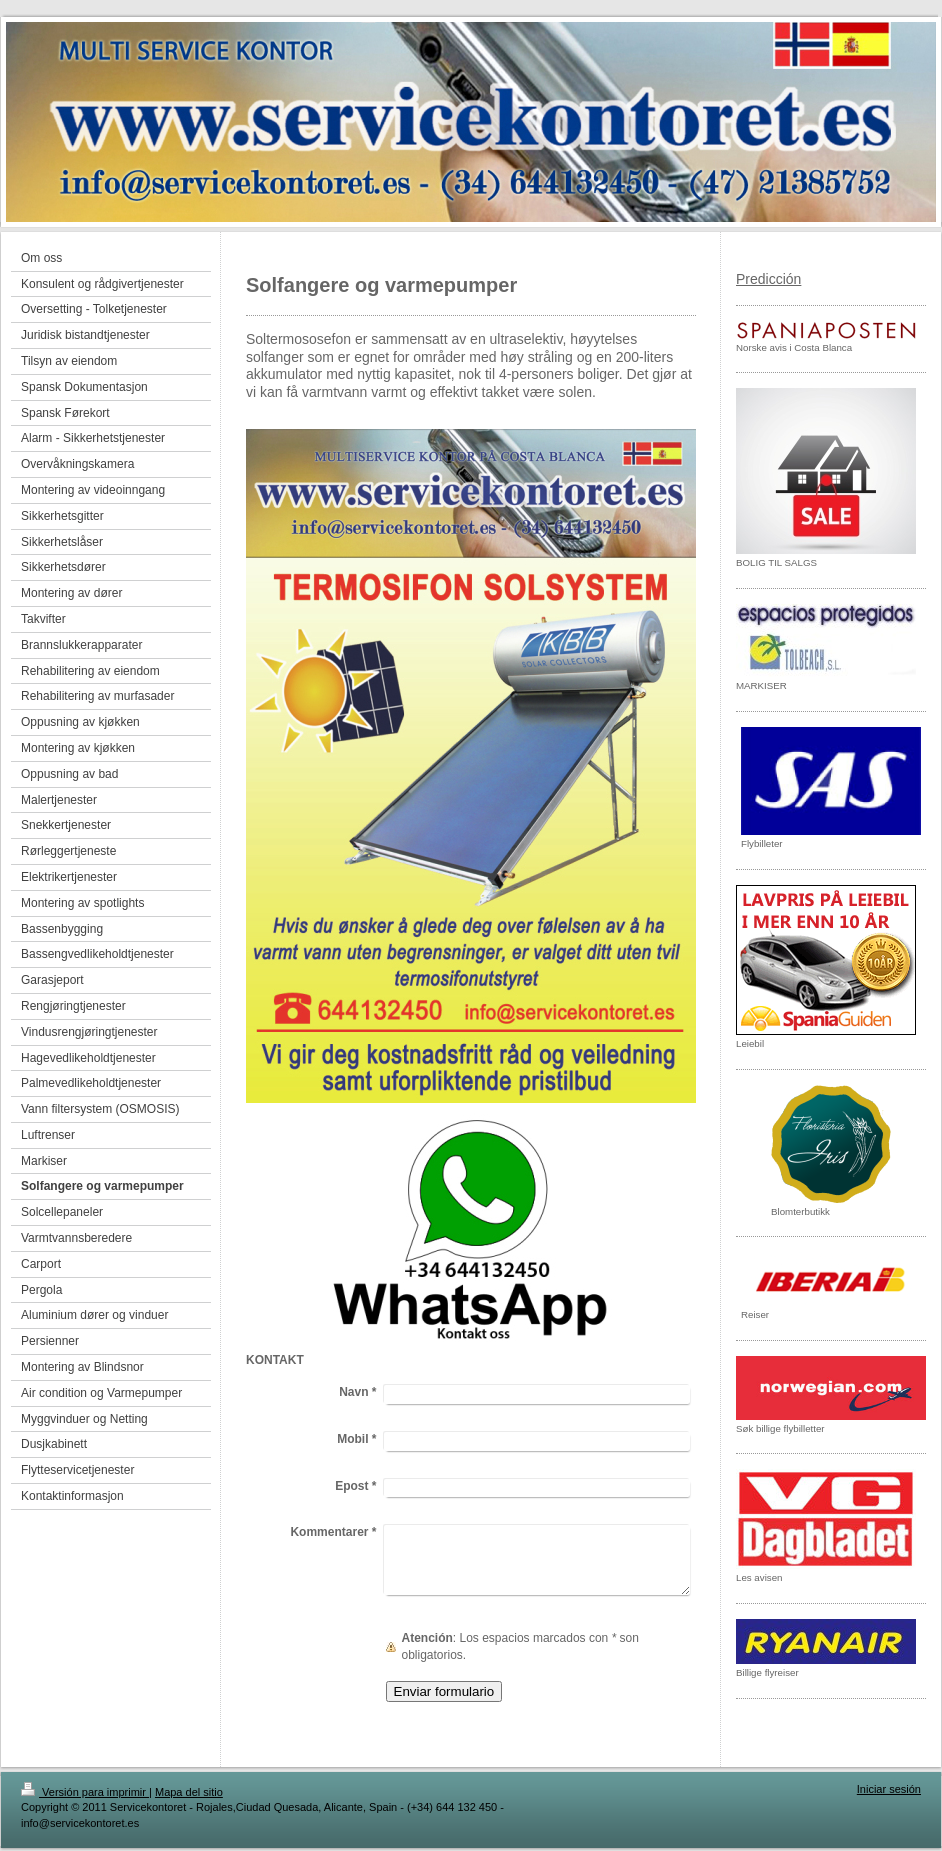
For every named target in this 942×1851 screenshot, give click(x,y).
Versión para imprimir (85, 1792)
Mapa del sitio (189, 1792)
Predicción (768, 279)
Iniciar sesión (889, 1789)
